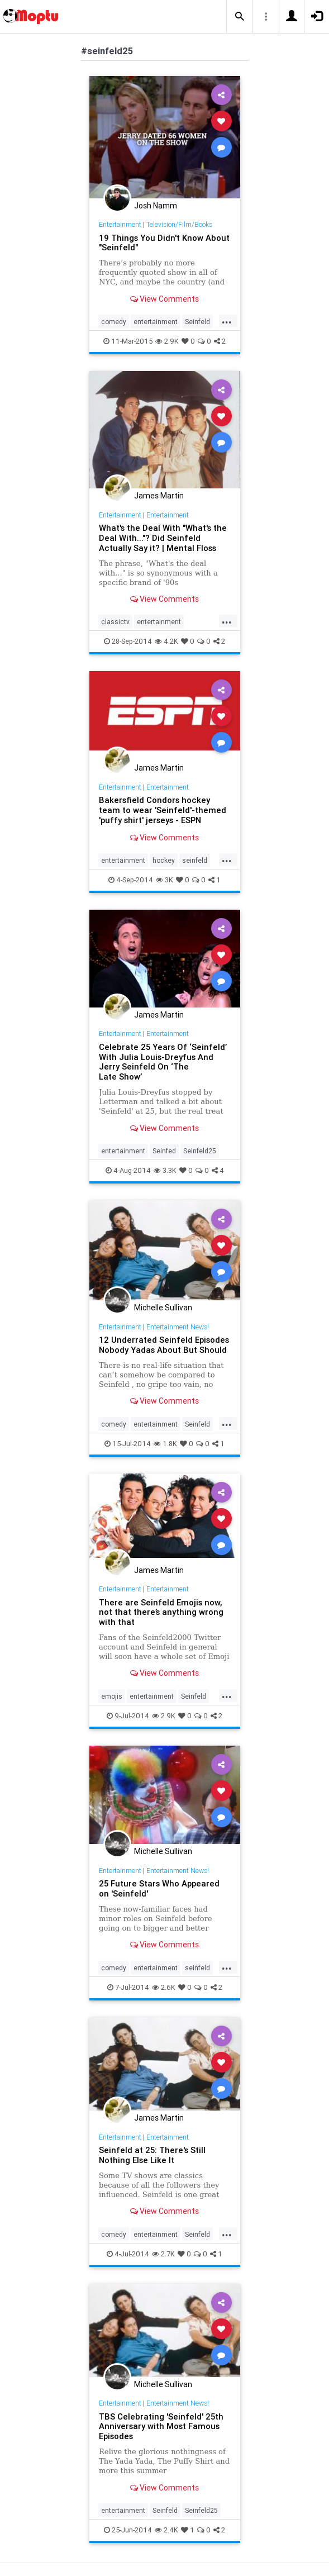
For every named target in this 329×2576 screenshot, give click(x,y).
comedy (113, 321)
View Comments (164, 299)
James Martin (159, 496)
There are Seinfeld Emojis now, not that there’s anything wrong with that (161, 1612)
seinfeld (194, 860)
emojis (111, 1696)
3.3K (165, 1170)
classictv (115, 621)
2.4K (166, 2530)
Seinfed (164, 1151)
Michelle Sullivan (163, 1308)
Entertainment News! (177, 1327)
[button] (239, 17)
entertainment (155, 321)
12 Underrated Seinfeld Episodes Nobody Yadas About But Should (164, 1344)
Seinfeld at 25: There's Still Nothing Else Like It (152, 2155)
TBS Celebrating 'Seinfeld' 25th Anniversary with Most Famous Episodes (161, 2426)
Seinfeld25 (199, 1151)
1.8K (165, 1443)
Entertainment (120, 224)
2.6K (163, 1987)
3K (164, 880)
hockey (163, 860)
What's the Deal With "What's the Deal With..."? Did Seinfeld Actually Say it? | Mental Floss (163, 537)
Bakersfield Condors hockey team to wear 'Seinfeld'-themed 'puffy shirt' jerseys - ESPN (162, 810)
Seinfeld (197, 321)
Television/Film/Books (179, 224)
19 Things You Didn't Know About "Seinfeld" (164, 242)
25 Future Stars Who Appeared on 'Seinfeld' (159, 1888)
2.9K (167, 341)
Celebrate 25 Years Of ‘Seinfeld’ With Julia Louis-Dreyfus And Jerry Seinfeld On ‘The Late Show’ (163, 1062)
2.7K (163, 2254)
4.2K (166, 641)
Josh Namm (155, 206)
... (227, 321)
